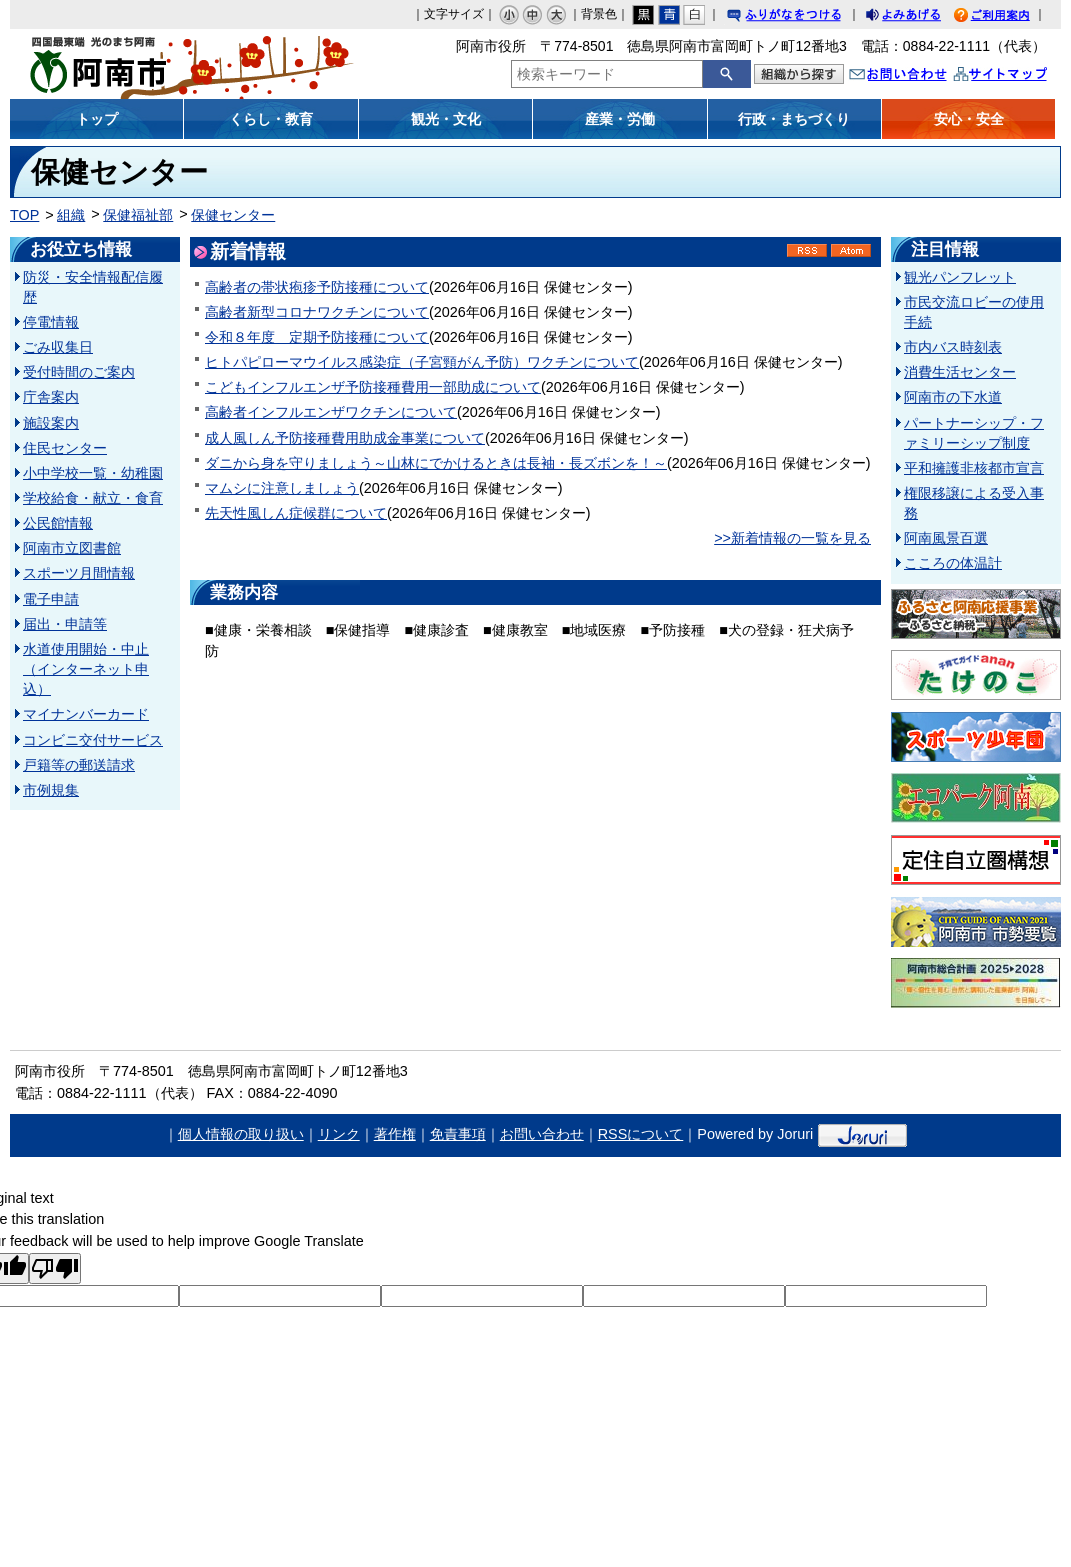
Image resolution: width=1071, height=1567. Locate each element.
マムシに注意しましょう (282, 488)
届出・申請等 (65, 624)
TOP (24, 215)
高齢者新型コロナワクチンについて (317, 312)
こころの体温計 (953, 563)
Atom (851, 250)
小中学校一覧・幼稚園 (93, 473)
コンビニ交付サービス (93, 740)
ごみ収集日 (58, 347)
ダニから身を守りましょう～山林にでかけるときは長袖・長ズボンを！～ (436, 463)
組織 (71, 215)
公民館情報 (58, 523)
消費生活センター (960, 372)
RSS (807, 250)
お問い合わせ (918, 76)
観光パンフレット (960, 277)
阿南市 (141, 64)
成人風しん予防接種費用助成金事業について (345, 438)
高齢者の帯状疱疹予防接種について (317, 287)
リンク (339, 1134)
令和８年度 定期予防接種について (317, 337)
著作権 (395, 1134)
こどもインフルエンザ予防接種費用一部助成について (373, 387)
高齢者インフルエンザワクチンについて (331, 412)
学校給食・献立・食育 (93, 498)
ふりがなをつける (803, 17)
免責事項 (458, 1134)
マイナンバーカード (86, 714)
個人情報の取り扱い (241, 1134)
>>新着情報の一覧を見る (792, 538)
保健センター (233, 215)
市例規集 (51, 790)
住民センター (65, 448)
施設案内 (51, 423)
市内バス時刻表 (953, 347)
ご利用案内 (1007, 17)
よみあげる (921, 17)
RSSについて (641, 1134)
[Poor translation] (55, 1268)
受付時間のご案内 (79, 372)
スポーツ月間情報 (79, 573)
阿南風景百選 (946, 538)
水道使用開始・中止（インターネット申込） (86, 669)
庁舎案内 (51, 397)
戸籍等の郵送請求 (79, 765)
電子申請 (51, 599)
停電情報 (51, 322)
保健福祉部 (138, 215)
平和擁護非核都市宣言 (974, 468)
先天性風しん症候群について (296, 513)
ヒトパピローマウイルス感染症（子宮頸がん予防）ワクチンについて (422, 362)
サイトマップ (1021, 76)
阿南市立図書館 (72, 548)
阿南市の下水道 (953, 397)
